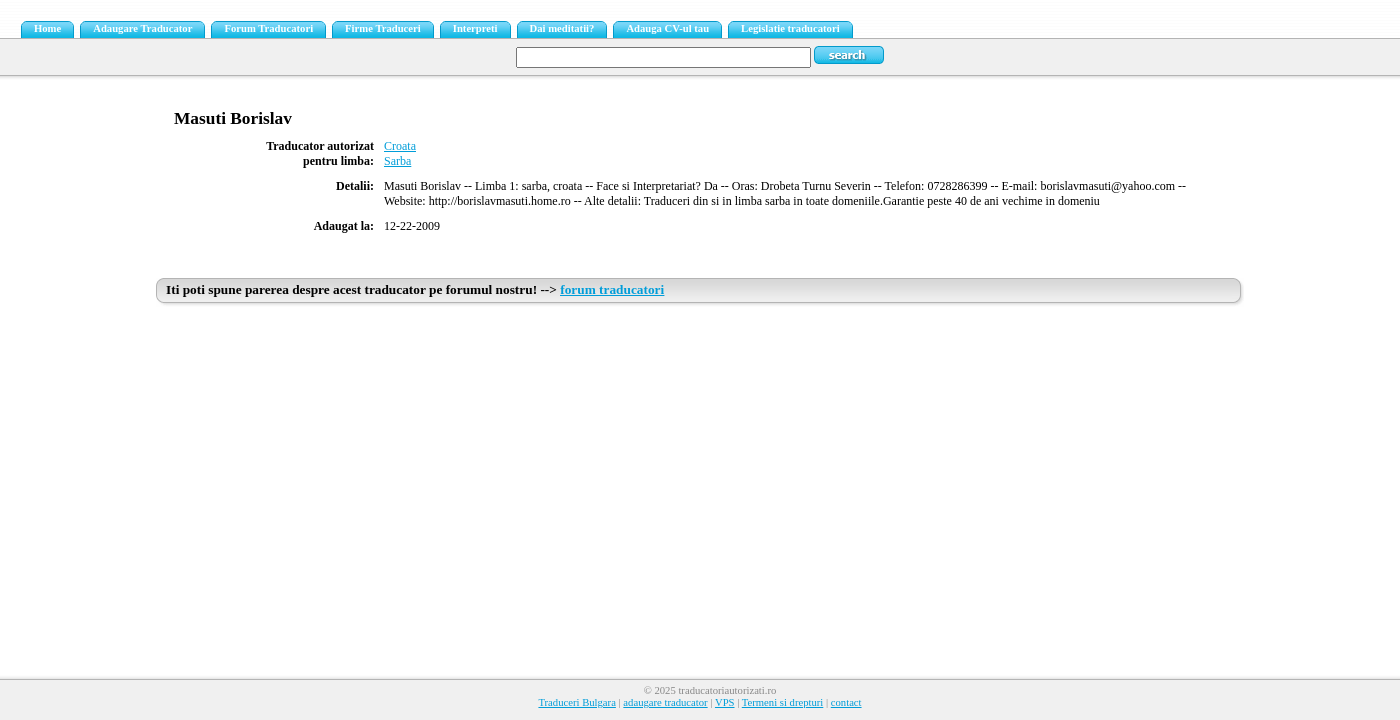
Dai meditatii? (562, 28)
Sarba (397, 161)
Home (47, 28)
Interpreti (475, 28)
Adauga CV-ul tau (667, 28)
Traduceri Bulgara (576, 702)
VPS (725, 702)
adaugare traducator (665, 702)
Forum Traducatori (268, 28)
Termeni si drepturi (783, 702)
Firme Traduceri (383, 28)
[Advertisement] (700, 462)
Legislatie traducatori (790, 28)
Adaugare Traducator (142, 28)
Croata (400, 146)
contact (846, 702)
